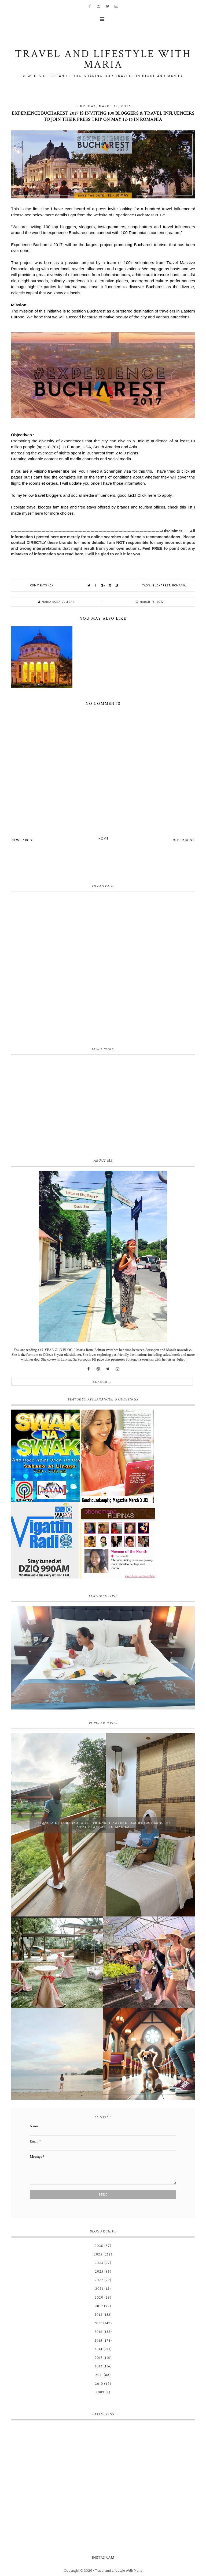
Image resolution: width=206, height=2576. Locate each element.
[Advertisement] (103, 1105)
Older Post (183, 840)
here (152, 495)
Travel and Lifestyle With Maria (118, 2571)
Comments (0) (41, 585)
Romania (179, 585)
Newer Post (23, 840)
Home (103, 839)
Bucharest (161, 585)
